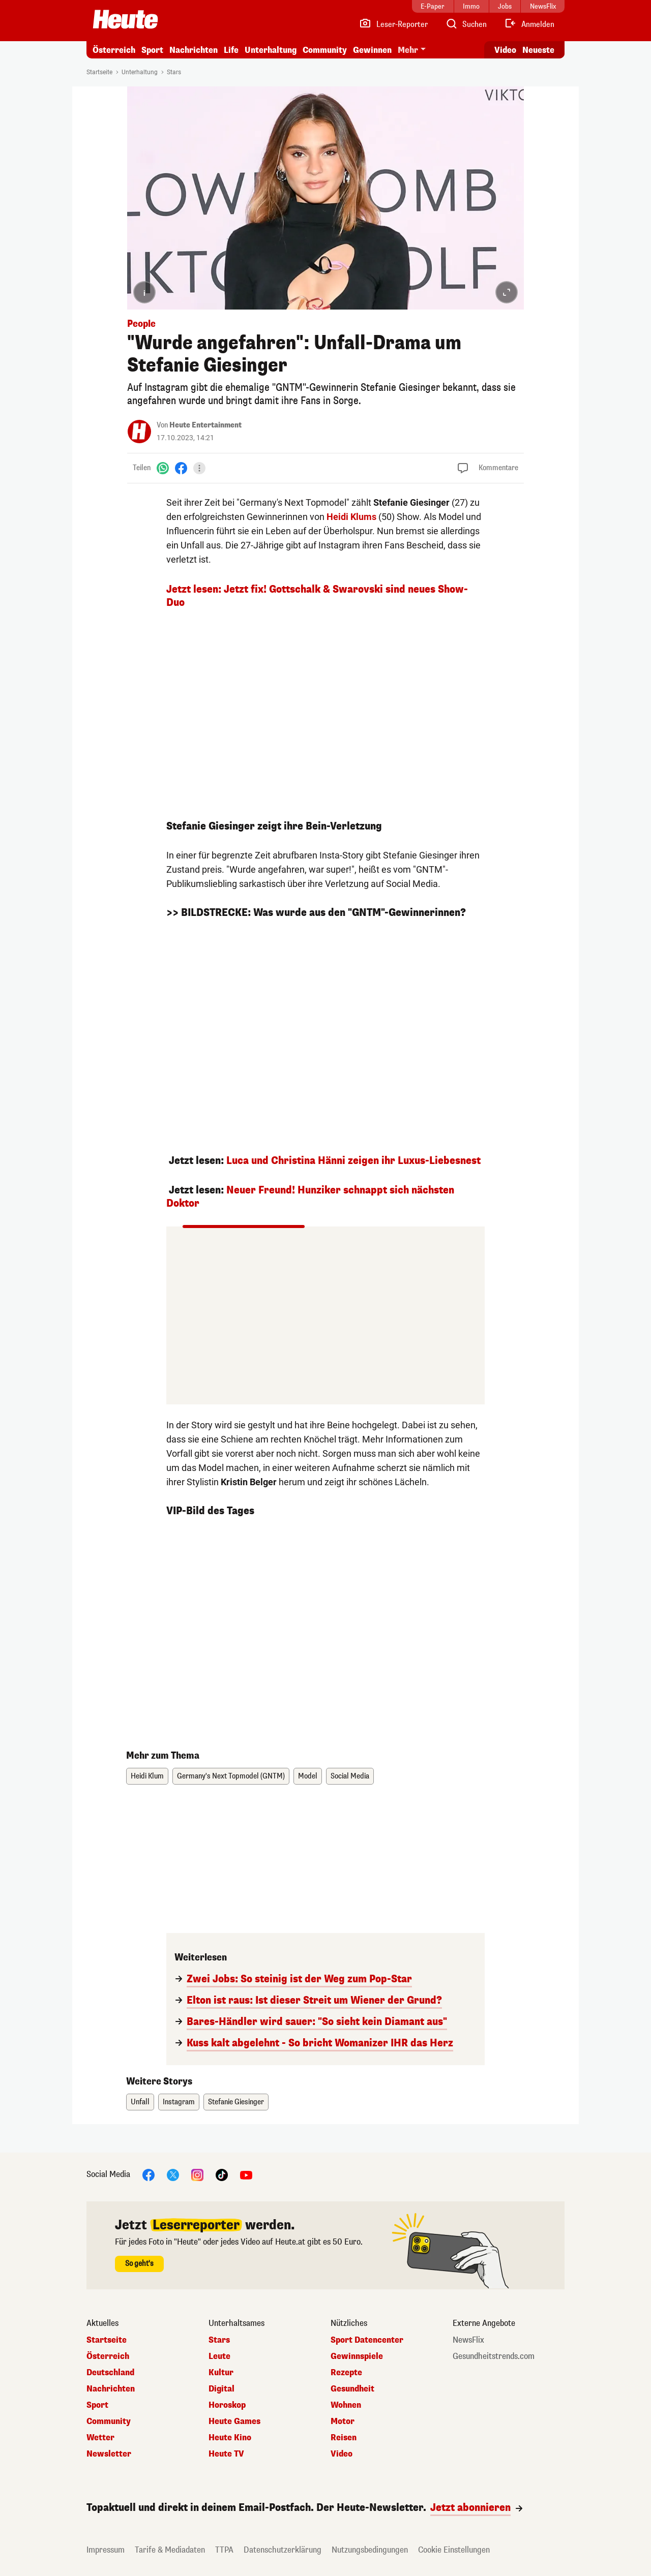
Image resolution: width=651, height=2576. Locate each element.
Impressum (105, 2549)
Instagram (179, 2102)
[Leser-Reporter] (393, 24)
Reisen (344, 2438)
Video (341, 2454)
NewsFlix (468, 2340)
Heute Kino (230, 2438)
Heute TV (226, 2454)
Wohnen (346, 2405)
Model (307, 1776)
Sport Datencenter (367, 2340)
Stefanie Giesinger (236, 2102)
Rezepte (346, 2373)
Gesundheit (352, 2389)
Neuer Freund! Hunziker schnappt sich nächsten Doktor (310, 1196)
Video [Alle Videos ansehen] (505, 50)
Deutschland (110, 2373)
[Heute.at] (125, 19)
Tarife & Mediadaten (170, 2549)
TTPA (224, 2549)
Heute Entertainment (205, 425)
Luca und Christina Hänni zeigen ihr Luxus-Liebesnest (353, 1161)
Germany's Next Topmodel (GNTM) (231, 1776)
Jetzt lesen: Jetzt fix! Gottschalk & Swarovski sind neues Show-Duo (317, 595)
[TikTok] (222, 2174)
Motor (342, 2421)
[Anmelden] (529, 24)
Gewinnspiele (357, 2356)
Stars (174, 72)
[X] (173, 2174)
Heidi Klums (351, 516)
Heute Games (234, 2421)
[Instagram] (197, 2174)
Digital (221, 2389)
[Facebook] (181, 468)
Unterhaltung (271, 50)
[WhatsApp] (163, 468)
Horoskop (227, 2405)
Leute (219, 2356)
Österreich (114, 50)
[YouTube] (246, 2174)
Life (231, 50)
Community (325, 50)
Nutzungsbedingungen (370, 2549)
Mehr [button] (408, 50)
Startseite (99, 72)
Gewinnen (372, 50)
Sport (152, 50)
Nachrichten (193, 50)
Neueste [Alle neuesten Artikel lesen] (538, 50)
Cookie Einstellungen (454, 2549)
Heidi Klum (147, 1776)
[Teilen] (199, 468)
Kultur (221, 2373)
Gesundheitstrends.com (494, 2356)
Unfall (140, 2102)
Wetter (100, 2438)
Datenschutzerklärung (282, 2549)
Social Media (350, 1776)
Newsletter (108, 2454)
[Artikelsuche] (466, 24)
